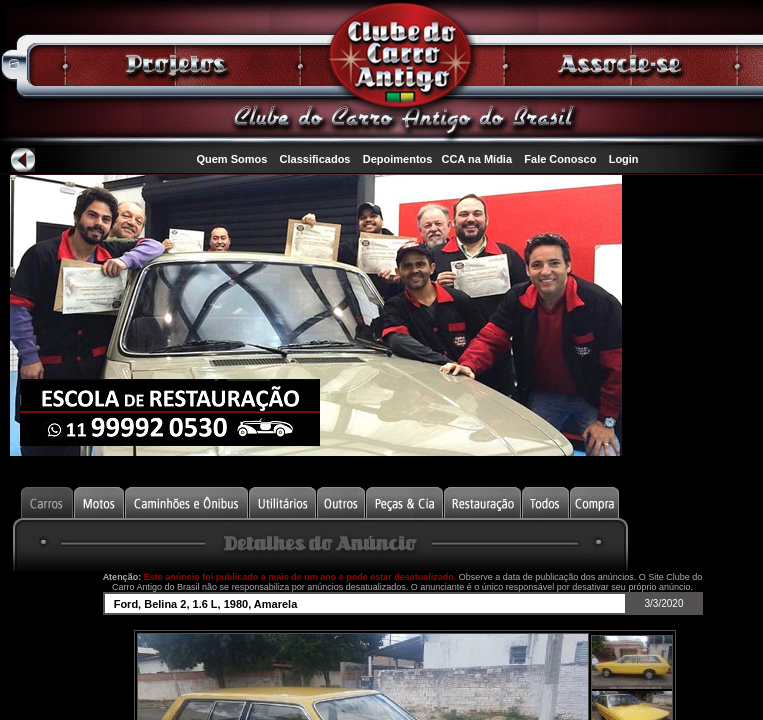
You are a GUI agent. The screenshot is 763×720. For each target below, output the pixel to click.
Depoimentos (398, 159)
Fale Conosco (560, 159)
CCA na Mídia (477, 159)
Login (624, 159)
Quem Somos (231, 159)
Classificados (315, 159)
